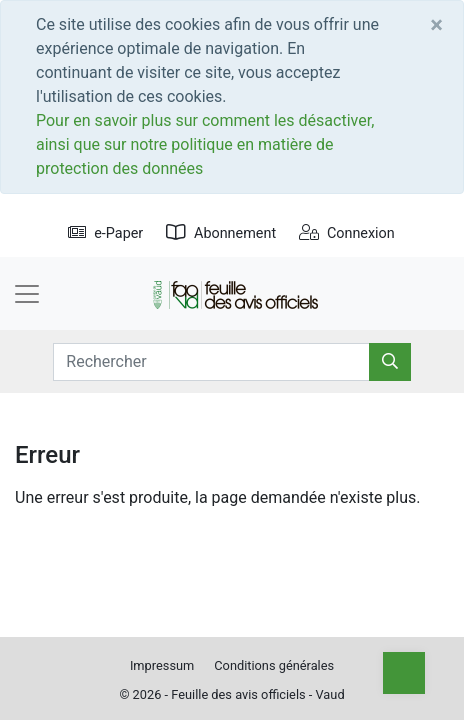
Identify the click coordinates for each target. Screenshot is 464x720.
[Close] (436, 25)
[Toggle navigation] (27, 294)
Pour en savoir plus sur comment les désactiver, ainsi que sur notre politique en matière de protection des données (205, 144)
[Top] (404, 673)
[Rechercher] (390, 362)
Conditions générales (274, 665)
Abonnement (221, 233)
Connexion (347, 233)
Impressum (162, 665)
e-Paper (105, 233)
